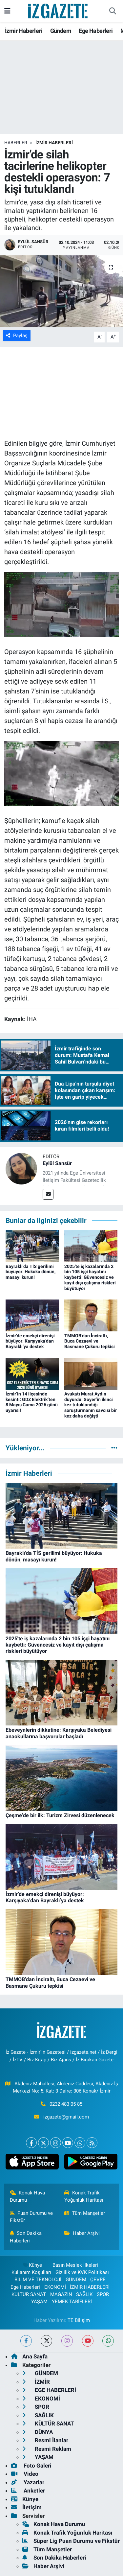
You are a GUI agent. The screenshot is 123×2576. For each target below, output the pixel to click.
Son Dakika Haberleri (26, 2236)
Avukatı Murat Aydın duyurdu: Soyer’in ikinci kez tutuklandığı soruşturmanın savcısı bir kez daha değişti (90, 1404)
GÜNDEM (76, 2280)
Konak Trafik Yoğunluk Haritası (83, 2196)
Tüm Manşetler (84, 2213)
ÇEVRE (98, 2280)
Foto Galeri (31, 2465)
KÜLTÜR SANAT (28, 2294)
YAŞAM (39, 2302)
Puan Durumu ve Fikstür (31, 2216)
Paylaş (17, 336)
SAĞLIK (84, 2294)
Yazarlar (27, 2482)
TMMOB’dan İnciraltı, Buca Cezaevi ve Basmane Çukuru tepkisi (89, 1341)
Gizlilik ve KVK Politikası (82, 2272)
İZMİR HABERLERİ (54, 142)
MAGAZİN (61, 2294)
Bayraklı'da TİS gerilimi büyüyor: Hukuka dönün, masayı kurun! (30, 1272)
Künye (32, 2265)
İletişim (26, 2507)
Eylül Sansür (57, 1163)
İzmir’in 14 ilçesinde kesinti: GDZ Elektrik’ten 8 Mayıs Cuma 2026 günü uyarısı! (32, 1402)
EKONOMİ (55, 2287)
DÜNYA (37, 2432)
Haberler (15, 142)
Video (24, 2474)
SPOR (103, 2294)
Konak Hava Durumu (27, 2196)
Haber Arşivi (82, 2233)
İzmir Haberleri (23, 30)
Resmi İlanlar (45, 2440)
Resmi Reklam (46, 2449)
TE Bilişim (79, 2320)
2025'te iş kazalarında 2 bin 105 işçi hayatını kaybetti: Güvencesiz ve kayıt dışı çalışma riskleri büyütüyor (90, 1277)
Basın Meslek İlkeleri (75, 2265)
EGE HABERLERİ (49, 2390)
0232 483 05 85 (66, 2104)
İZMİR (36, 2381)
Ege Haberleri (96, 30)
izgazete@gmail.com (66, 2117)
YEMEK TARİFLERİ (72, 2302)
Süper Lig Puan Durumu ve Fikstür (71, 2541)
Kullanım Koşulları (31, 2272)
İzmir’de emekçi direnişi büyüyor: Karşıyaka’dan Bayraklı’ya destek (30, 1341)
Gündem (60, 30)
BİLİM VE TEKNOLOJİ (37, 2280)
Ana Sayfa (29, 2356)
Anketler (28, 2490)
